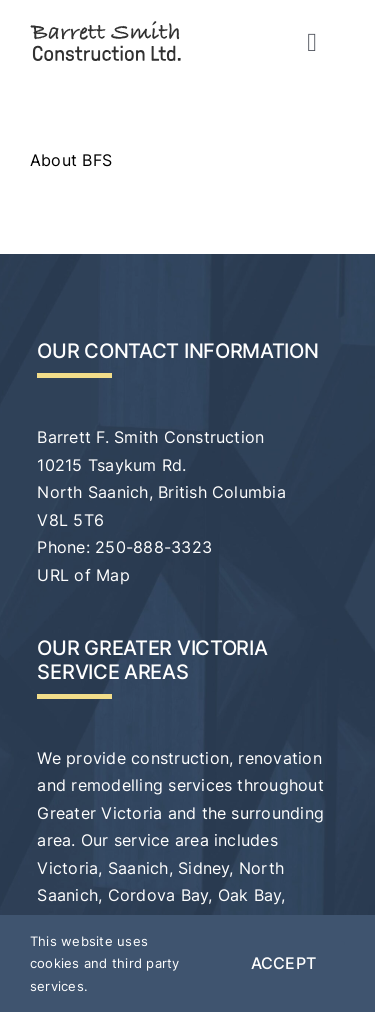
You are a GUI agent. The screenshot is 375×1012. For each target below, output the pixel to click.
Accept (283, 963)
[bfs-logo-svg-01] (105, 28)
